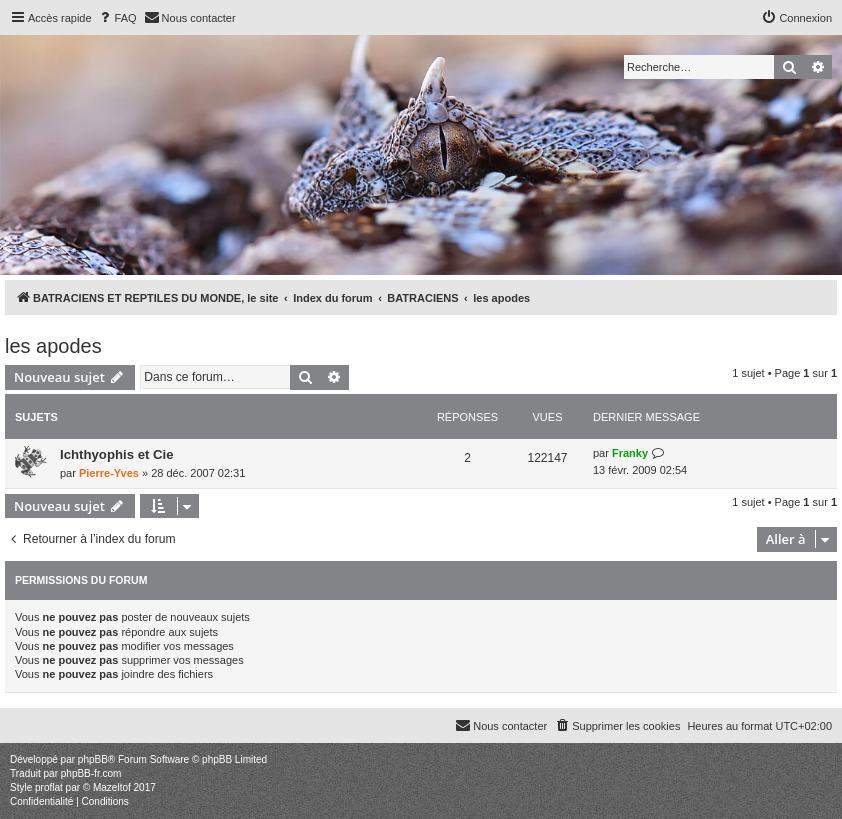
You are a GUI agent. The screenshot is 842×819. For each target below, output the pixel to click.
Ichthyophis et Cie (117, 454)
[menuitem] (117, 18)
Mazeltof (112, 787)
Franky (630, 453)
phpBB (93, 759)
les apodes (53, 346)
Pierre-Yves (109, 473)
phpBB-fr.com (91, 773)
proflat (49, 787)
